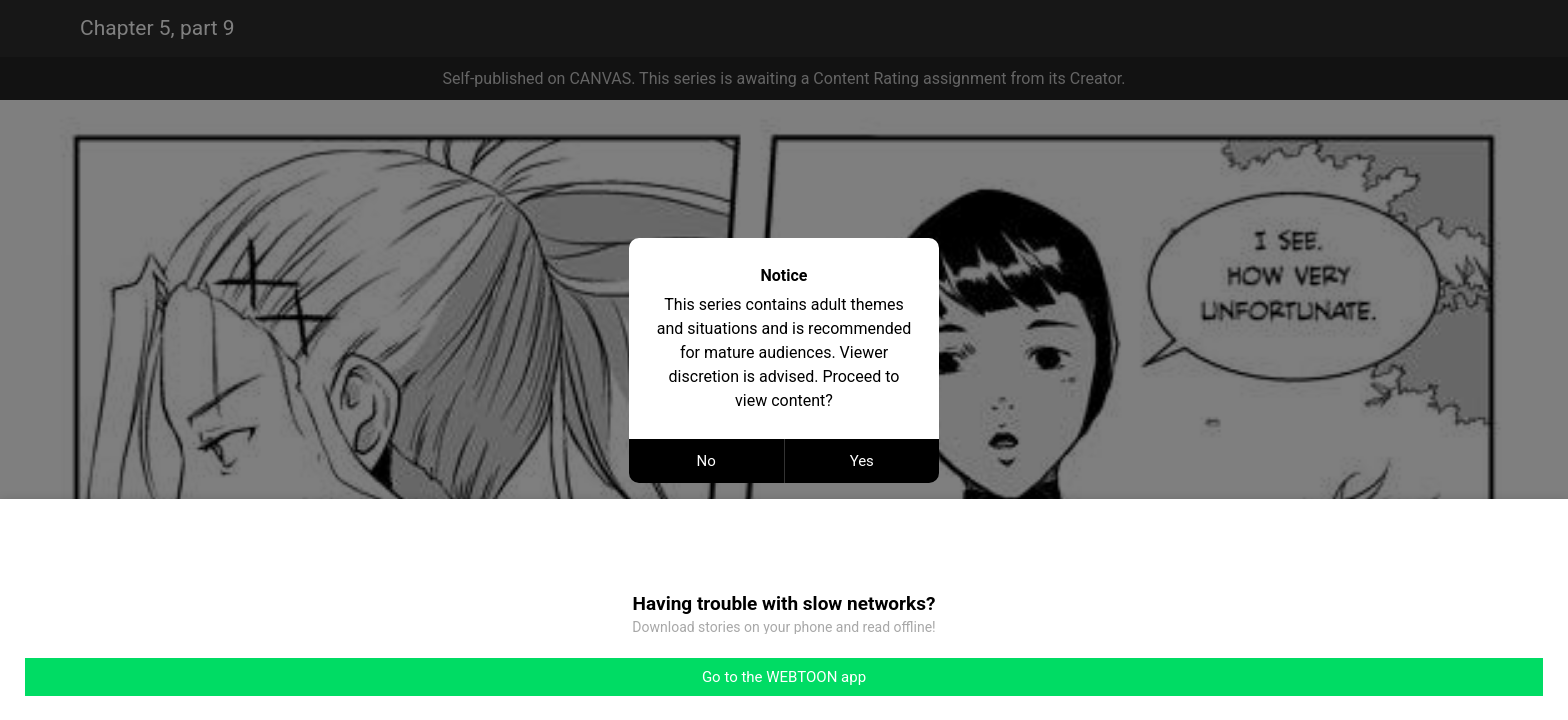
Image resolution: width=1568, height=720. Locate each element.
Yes (862, 461)
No (706, 461)
